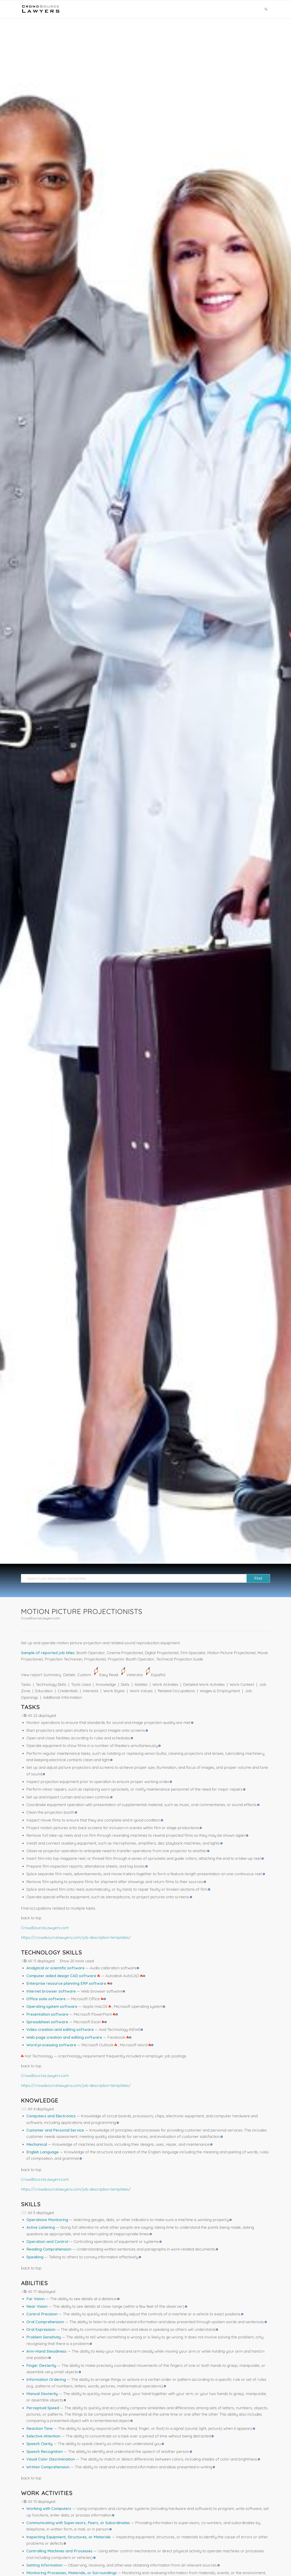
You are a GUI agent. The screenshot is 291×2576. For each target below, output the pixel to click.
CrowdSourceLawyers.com (45, 1927)
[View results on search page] (258, 1578)
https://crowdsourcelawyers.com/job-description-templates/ (76, 1937)
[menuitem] (266, 9)
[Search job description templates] (145, 1578)
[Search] (266, 9)
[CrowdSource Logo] (41, 9)
